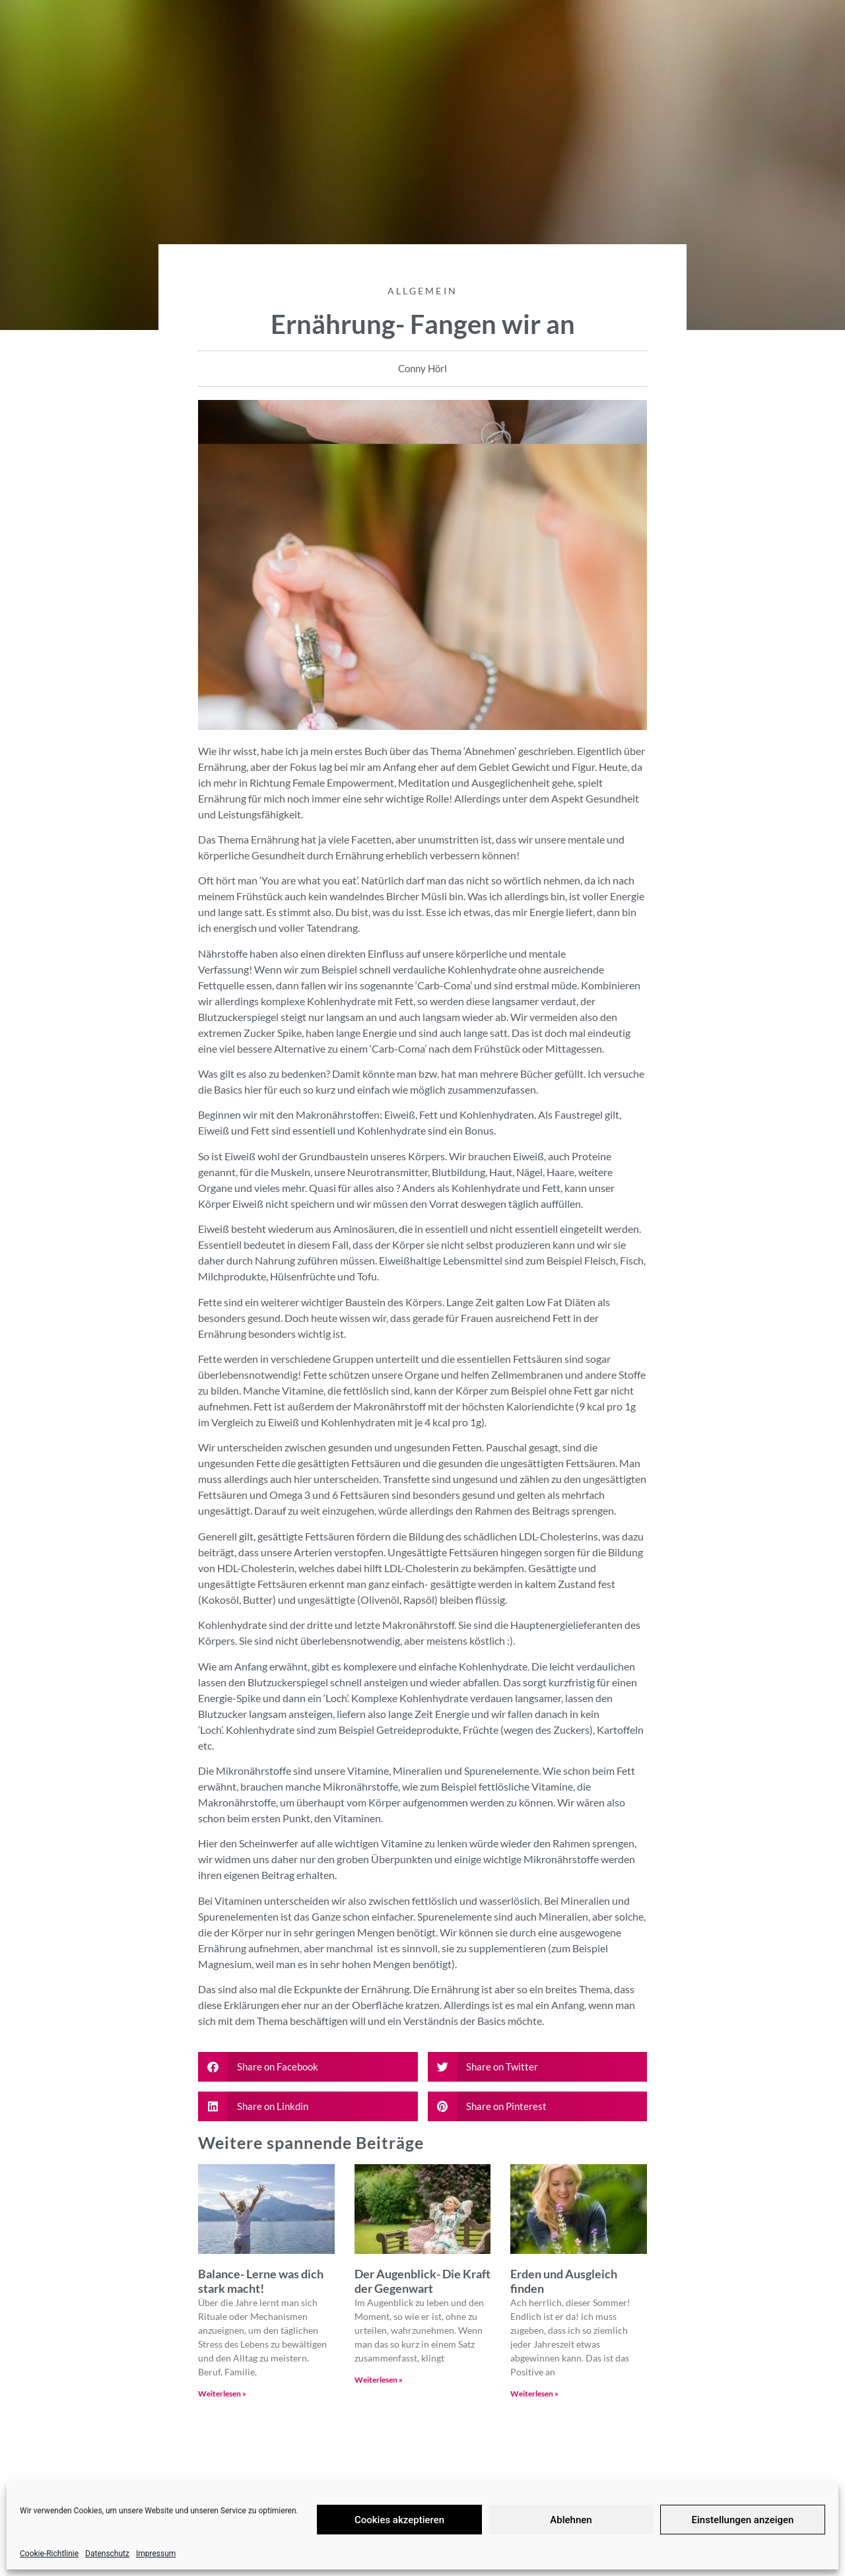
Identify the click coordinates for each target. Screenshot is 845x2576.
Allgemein (423, 290)
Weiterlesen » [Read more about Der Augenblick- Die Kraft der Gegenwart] (379, 2380)
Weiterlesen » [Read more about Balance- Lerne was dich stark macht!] (222, 2393)
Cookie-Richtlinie (49, 2553)
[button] (308, 2067)
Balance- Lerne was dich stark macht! (260, 2280)
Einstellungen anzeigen (743, 2520)
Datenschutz (107, 2553)
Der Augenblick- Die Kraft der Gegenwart (422, 2280)
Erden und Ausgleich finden (563, 2280)
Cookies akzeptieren (399, 2520)
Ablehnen (571, 2520)
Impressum (156, 2553)
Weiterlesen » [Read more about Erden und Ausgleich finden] (534, 2393)
